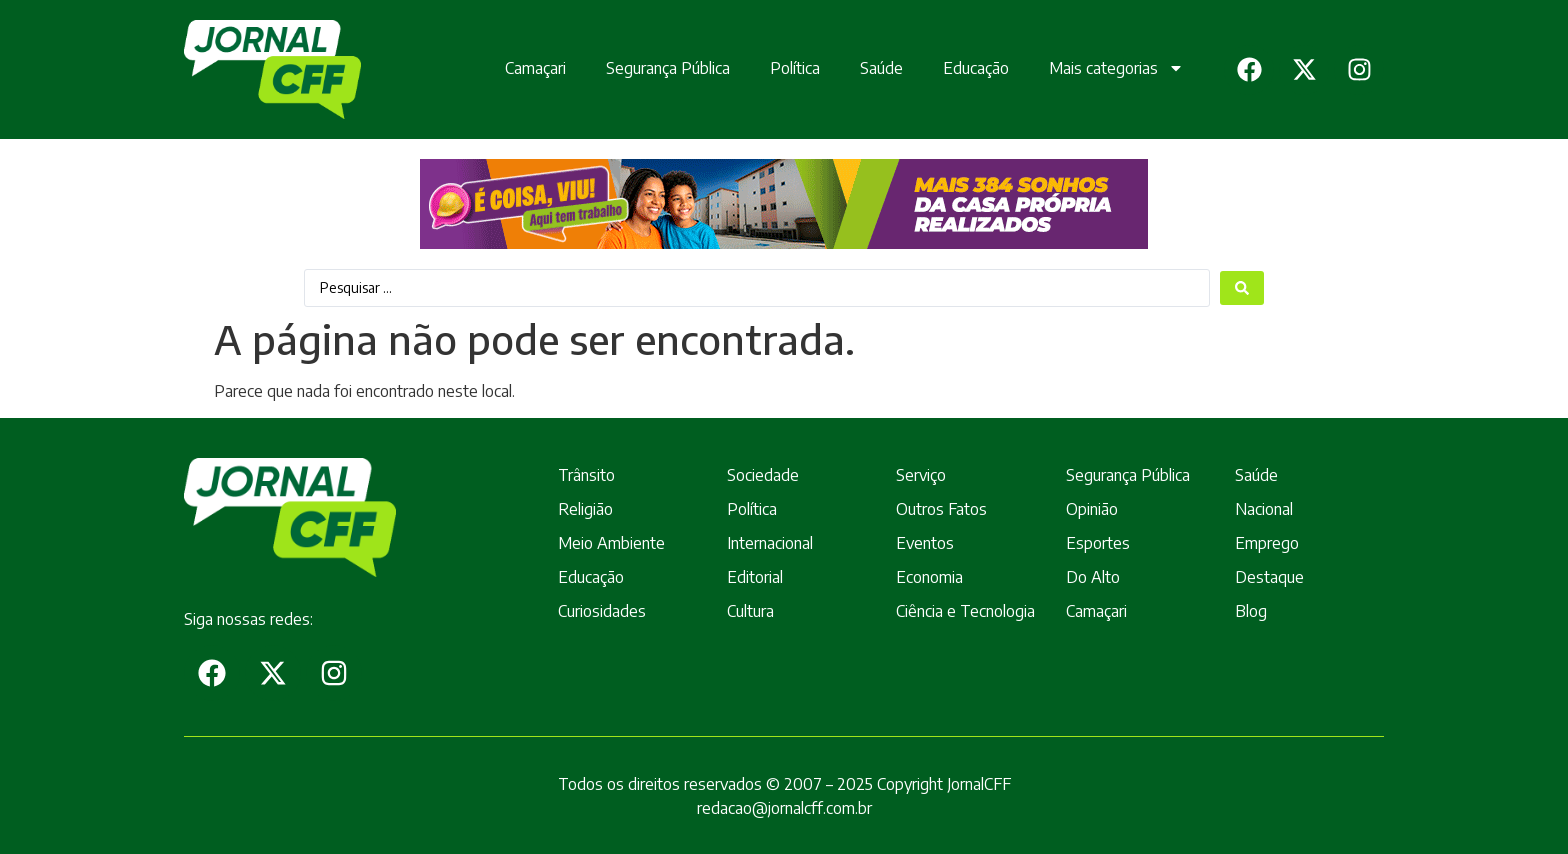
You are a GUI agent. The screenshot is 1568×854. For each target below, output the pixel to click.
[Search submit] (1242, 288)
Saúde (881, 68)
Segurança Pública (668, 68)
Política (795, 68)
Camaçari (535, 68)
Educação (976, 68)
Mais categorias (1116, 68)
